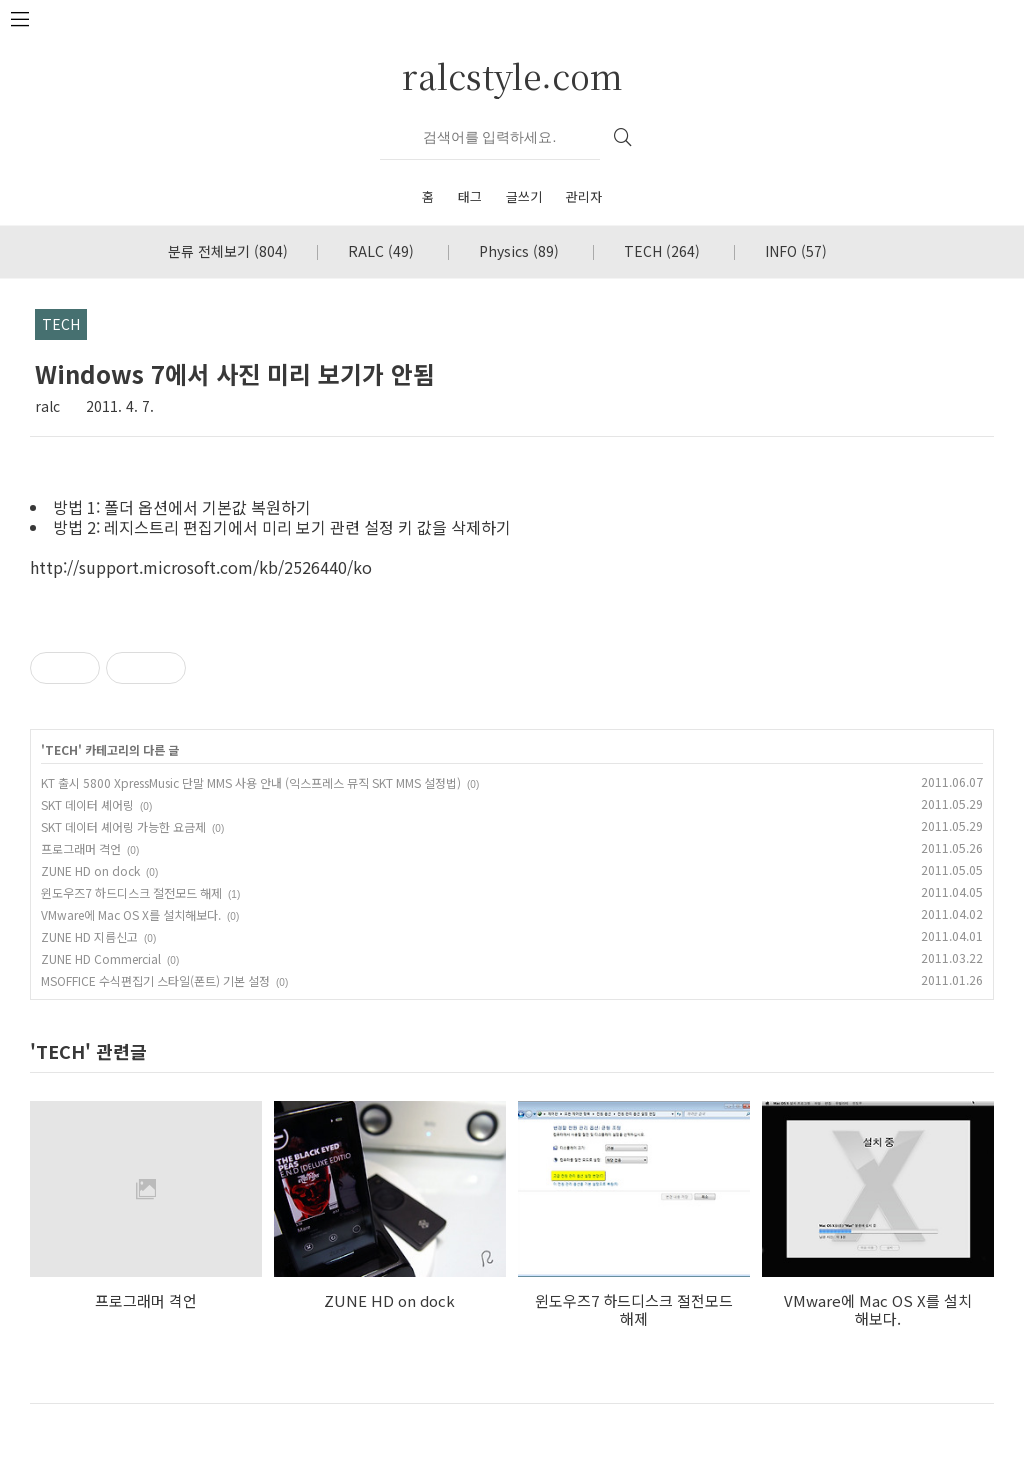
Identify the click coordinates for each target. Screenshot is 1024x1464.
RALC (381, 251)
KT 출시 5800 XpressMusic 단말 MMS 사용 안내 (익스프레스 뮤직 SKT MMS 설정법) (251, 782)
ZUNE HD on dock (90, 870)
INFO (796, 251)
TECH (662, 251)
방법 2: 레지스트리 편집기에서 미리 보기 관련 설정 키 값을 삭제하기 (282, 527)
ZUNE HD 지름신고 (89, 936)
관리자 (584, 196)
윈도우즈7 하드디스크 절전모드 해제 (131, 892)
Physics (519, 251)
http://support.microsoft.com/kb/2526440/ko (201, 567)
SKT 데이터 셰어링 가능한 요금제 (123, 826)
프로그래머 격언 (81, 848)
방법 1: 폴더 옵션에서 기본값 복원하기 (182, 507)
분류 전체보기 (228, 251)
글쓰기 (524, 196)
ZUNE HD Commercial (101, 958)
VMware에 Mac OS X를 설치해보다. (131, 914)
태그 (470, 196)
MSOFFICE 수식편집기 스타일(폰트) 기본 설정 (155, 980)
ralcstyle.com (512, 75)
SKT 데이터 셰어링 (87, 804)
